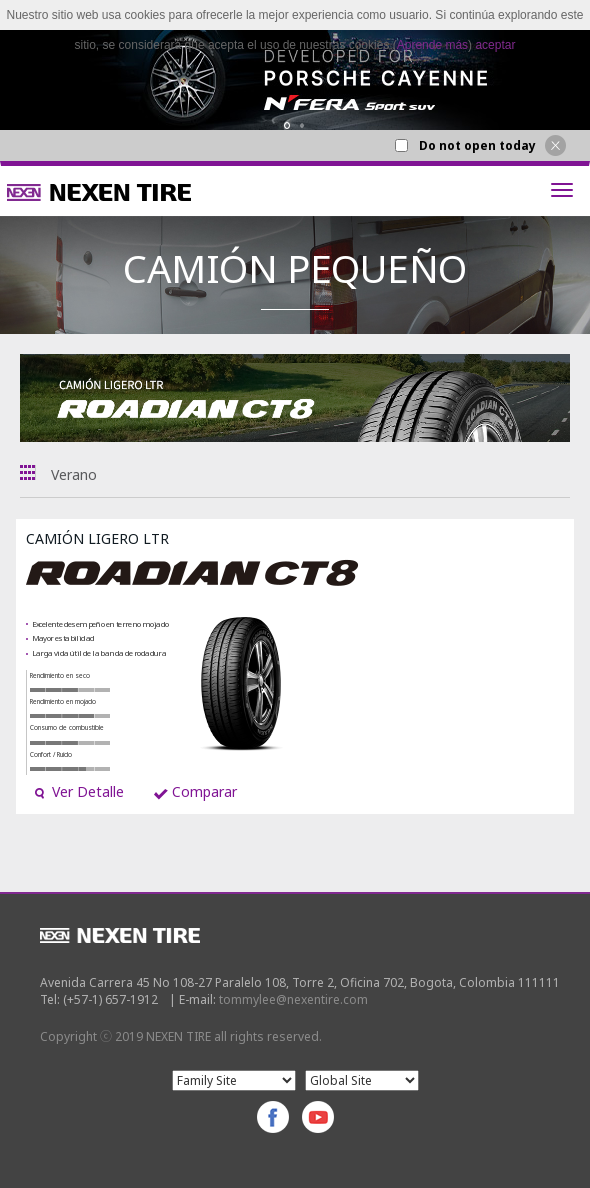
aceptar (495, 45)
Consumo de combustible (67, 727)
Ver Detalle (79, 791)
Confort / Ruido (51, 754)
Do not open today (477, 146)
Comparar (195, 791)
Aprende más (432, 45)
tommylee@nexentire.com (293, 999)
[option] (295, 80)
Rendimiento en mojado (63, 701)
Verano (74, 474)
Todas (28, 472)
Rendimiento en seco (60, 675)
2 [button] (302, 125)
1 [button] (287, 125)
